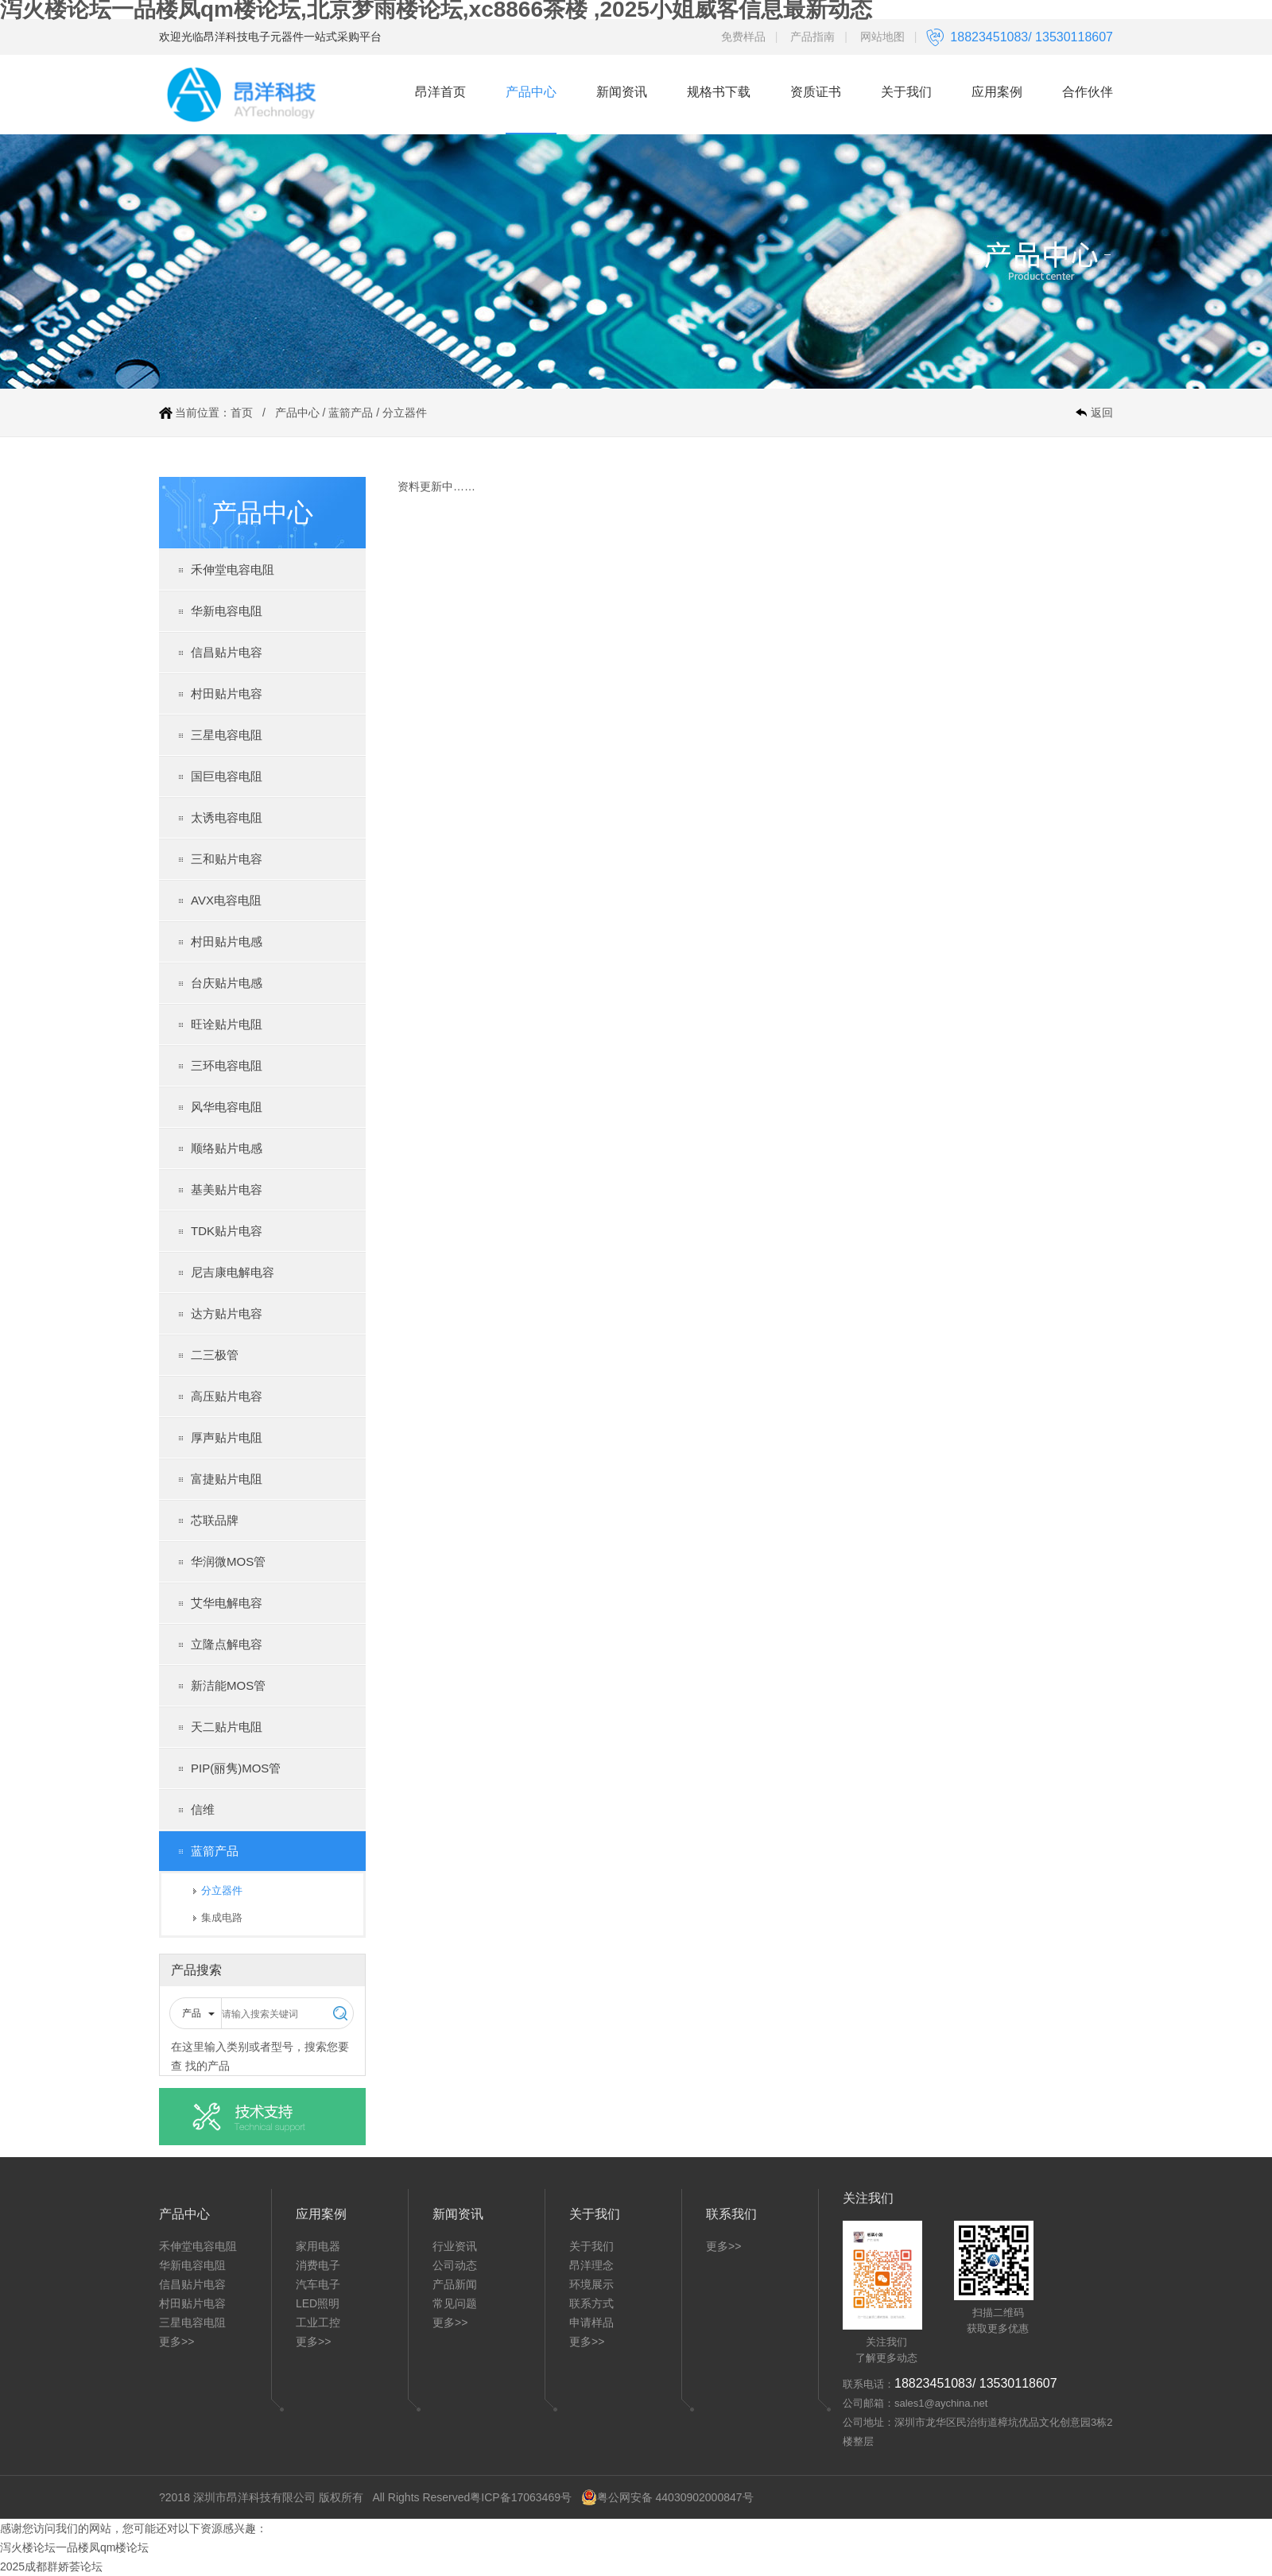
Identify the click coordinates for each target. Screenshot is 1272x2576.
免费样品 (743, 36)
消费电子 (318, 2265)
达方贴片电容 (226, 1313)
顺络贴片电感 (226, 1148)
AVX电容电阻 (226, 900)
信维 (203, 1809)
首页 (242, 412)
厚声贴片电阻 (226, 1437)
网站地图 (882, 36)
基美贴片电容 (226, 1189)
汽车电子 (318, 2284)
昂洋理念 (591, 2265)
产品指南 (812, 36)
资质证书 (815, 92)
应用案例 (996, 92)
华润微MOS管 (228, 1561)
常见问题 (454, 2303)
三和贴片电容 (226, 859)
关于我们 (906, 92)
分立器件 (404, 412)
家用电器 (318, 2246)
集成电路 (221, 1917)
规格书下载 (718, 92)
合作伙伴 (1087, 92)
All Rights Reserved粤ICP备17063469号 (472, 2497)
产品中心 (531, 92)
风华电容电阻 (226, 1107)
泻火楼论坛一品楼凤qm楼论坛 (74, 2547)
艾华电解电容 (226, 1603)
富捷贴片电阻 (226, 1479)
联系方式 (591, 2303)
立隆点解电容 (226, 1644)
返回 (1102, 412)
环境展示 (591, 2284)
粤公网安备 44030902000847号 (667, 2497)
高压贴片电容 (226, 1396)
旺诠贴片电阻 (226, 1024)
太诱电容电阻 (226, 817)
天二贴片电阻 (226, 1726)
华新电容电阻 (226, 611)
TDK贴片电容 (226, 1231)
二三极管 (214, 1355)
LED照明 (317, 2303)
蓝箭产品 (350, 412)
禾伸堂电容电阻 (232, 569)
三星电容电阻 (226, 735)
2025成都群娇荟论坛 (51, 2566)
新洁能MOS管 (228, 1685)
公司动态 (454, 2265)
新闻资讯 (621, 92)
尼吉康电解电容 (232, 1272)
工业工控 (318, 2322)
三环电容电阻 (226, 1065)
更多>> (176, 2341)
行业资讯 (454, 2246)
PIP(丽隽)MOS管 (236, 1768)
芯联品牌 (214, 1520)
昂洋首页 (440, 92)
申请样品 (591, 2322)
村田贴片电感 (226, 941)
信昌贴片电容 (226, 652)
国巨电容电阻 (226, 776)
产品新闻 (454, 2284)
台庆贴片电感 (226, 983)
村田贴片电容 (226, 693)
